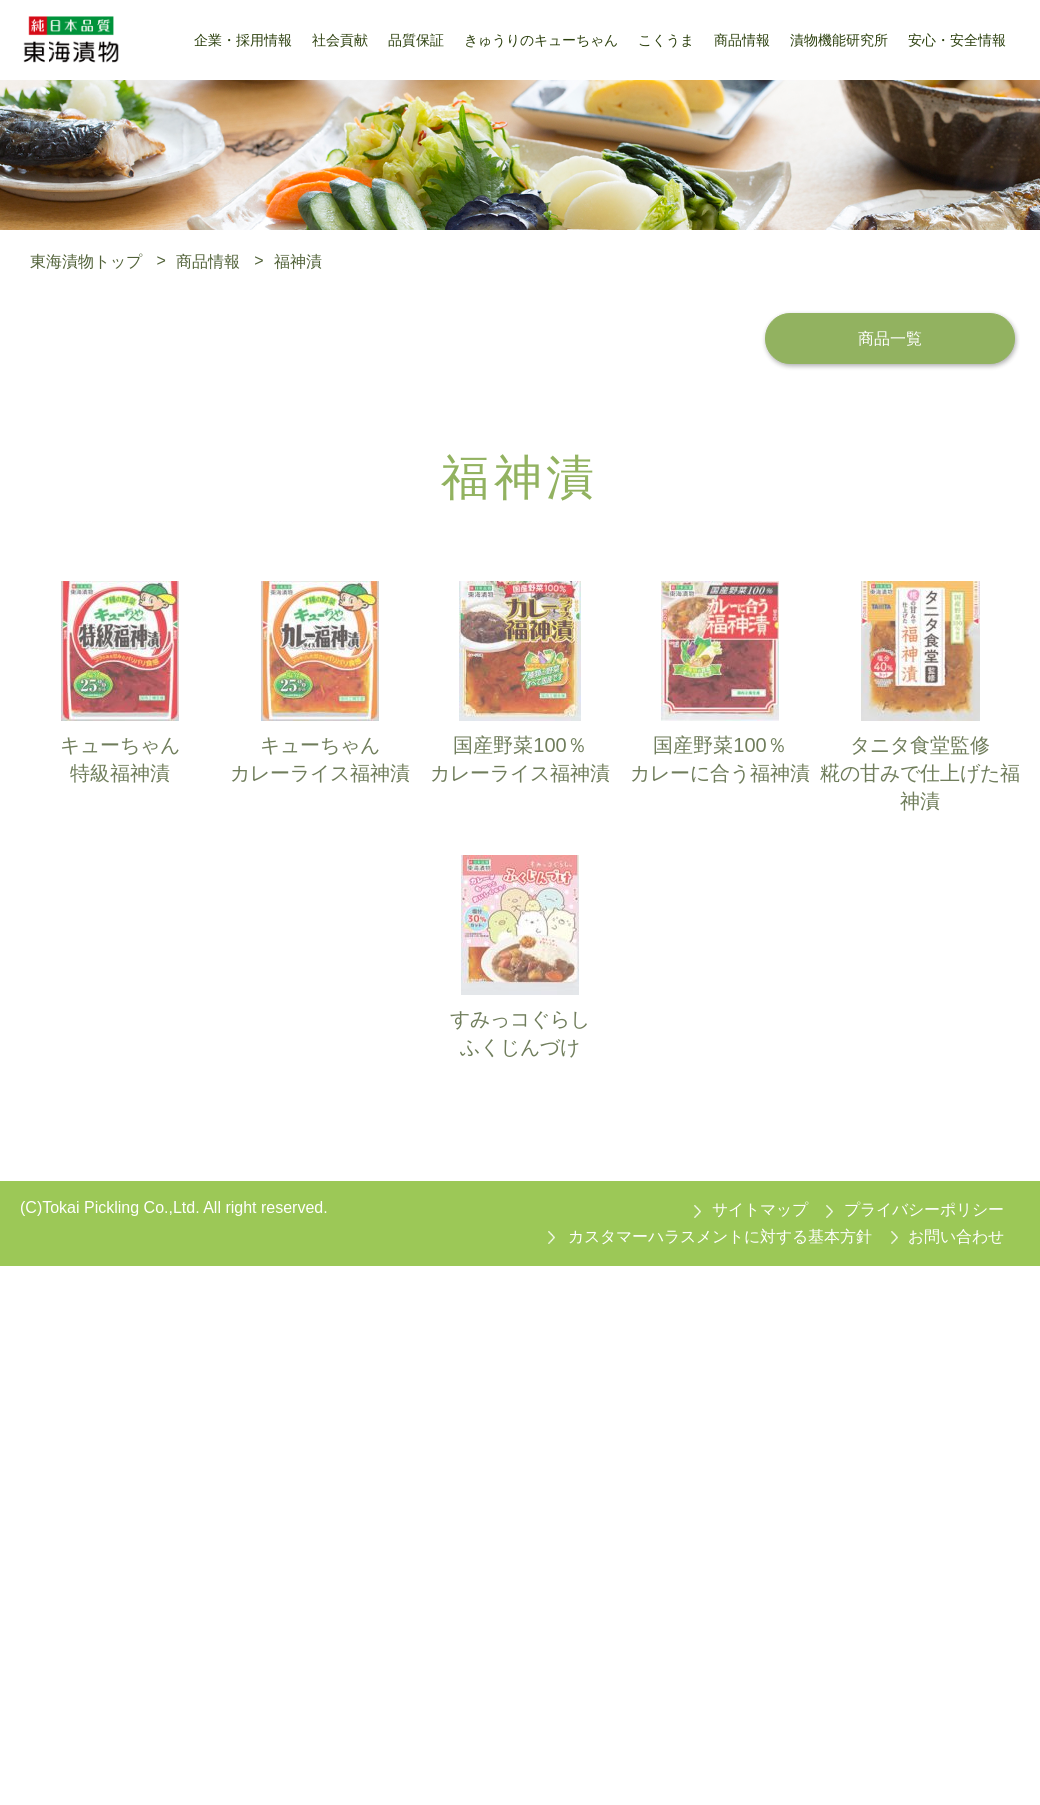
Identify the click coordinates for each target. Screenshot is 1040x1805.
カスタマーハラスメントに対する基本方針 (720, 1236)
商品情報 (208, 260)
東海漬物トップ (86, 260)
